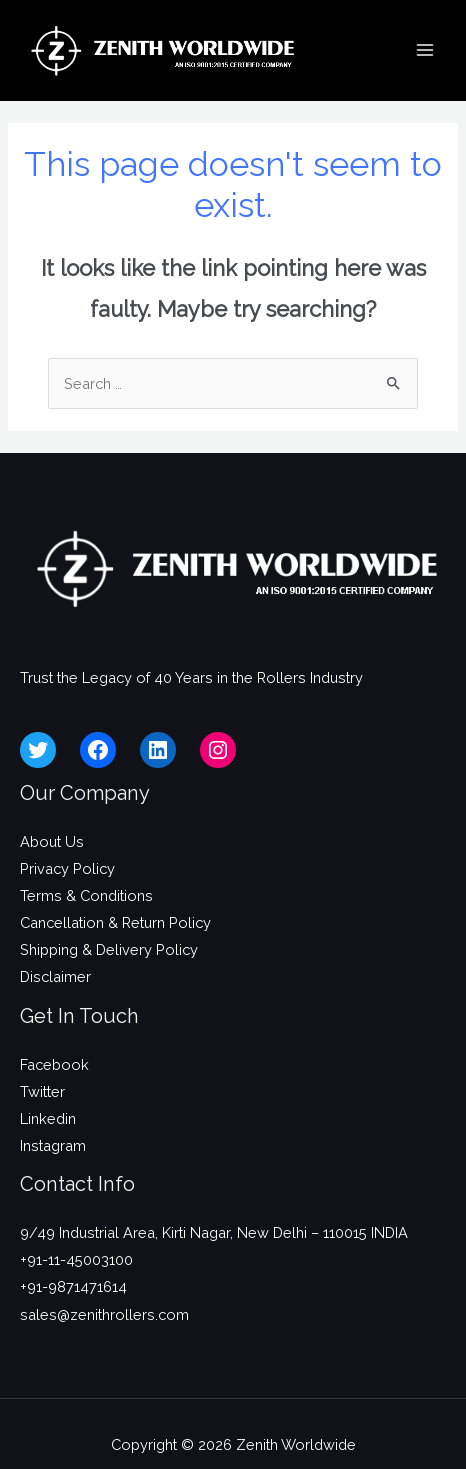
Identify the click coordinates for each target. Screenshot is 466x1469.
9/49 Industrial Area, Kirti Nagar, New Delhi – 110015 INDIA (214, 1232)
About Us (52, 841)
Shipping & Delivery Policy (109, 949)
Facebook (54, 1064)
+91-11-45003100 (76, 1259)
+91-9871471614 (73, 1286)
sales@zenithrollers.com (104, 1314)
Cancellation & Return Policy (115, 922)
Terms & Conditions (86, 895)
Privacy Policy (67, 868)
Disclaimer (55, 976)
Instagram (53, 1145)
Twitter (42, 1091)
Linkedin (48, 1118)
